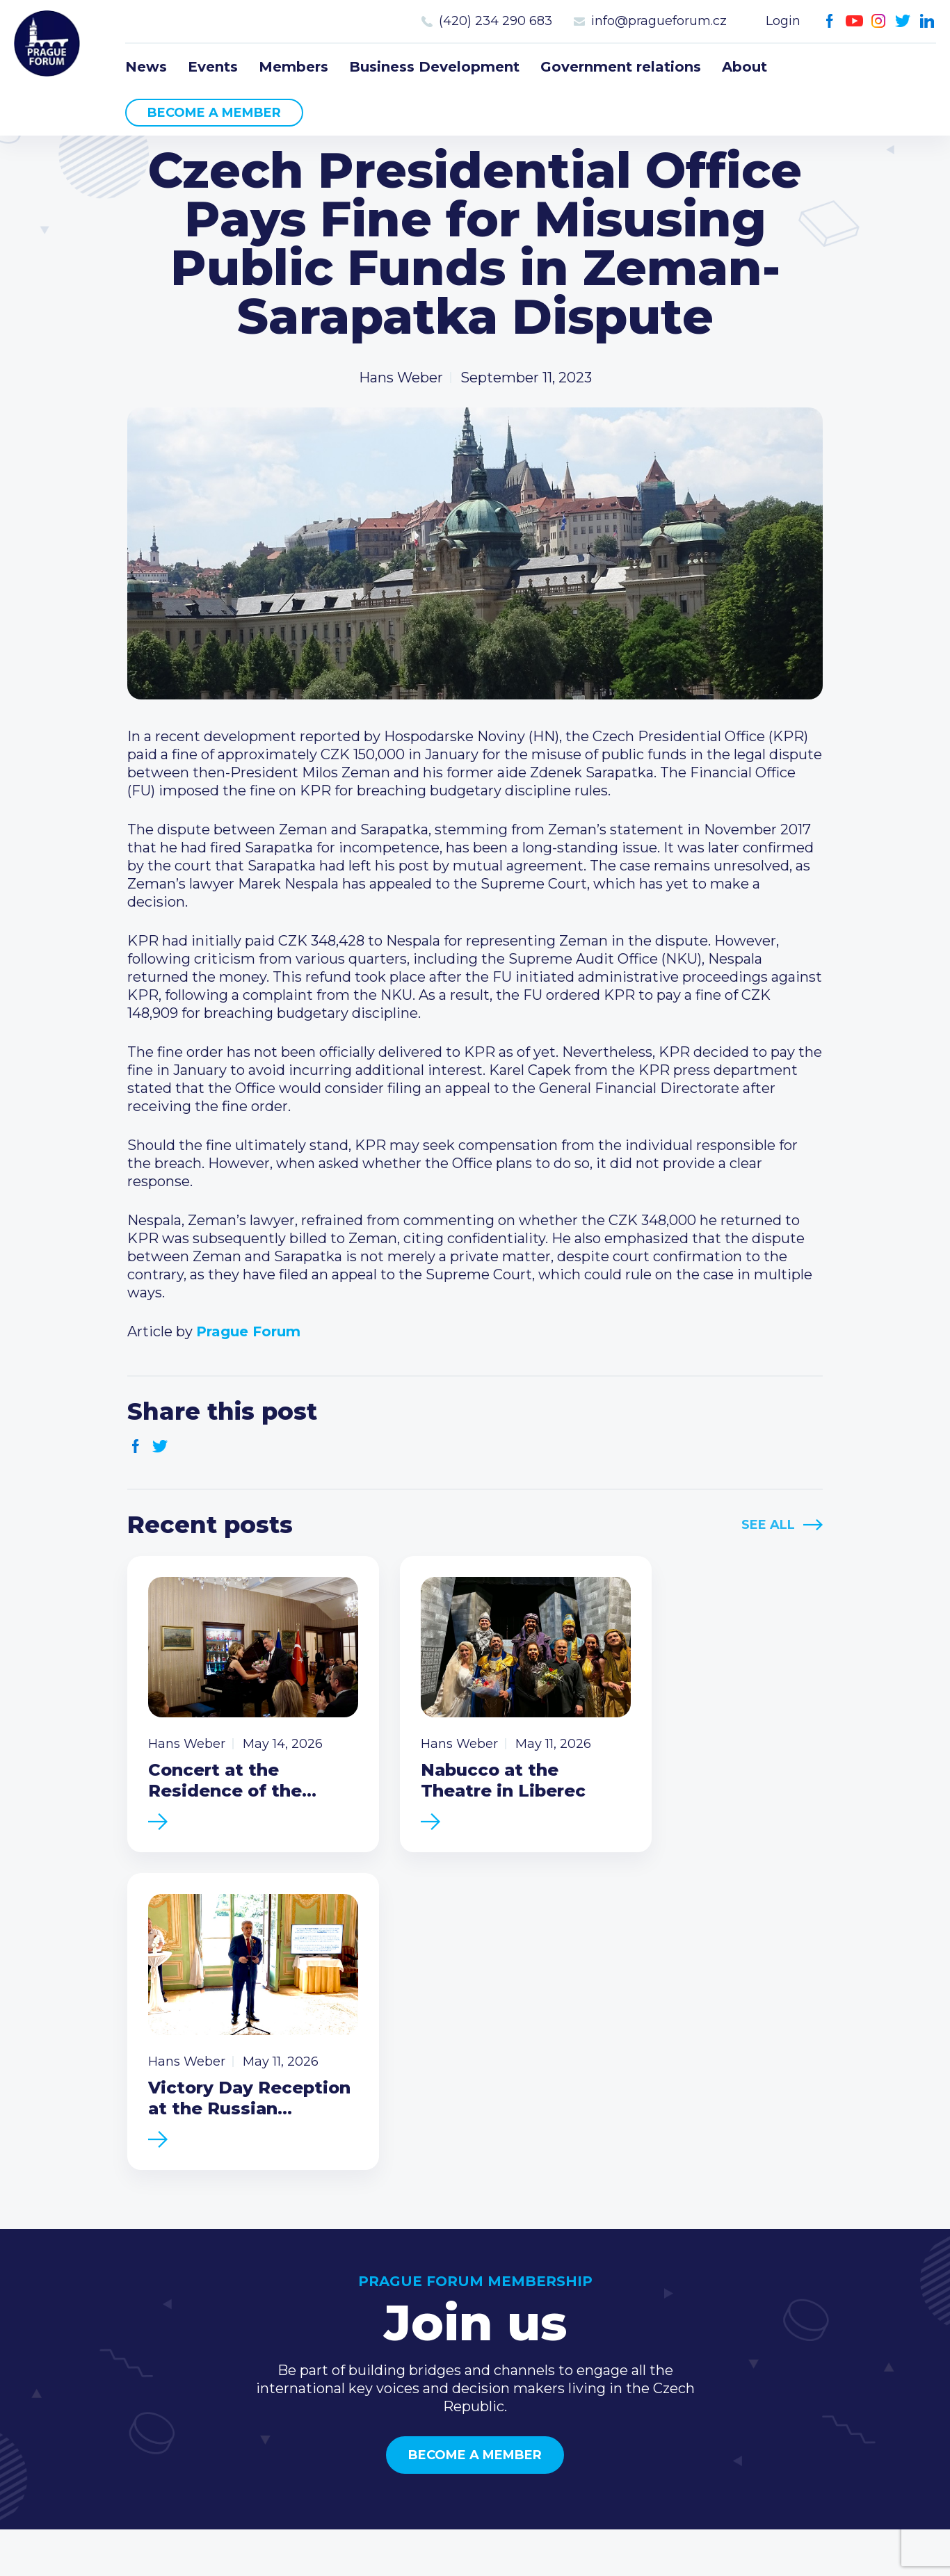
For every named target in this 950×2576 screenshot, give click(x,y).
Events (213, 66)
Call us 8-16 (800, 2291)
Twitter (903, 21)
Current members (638, 2291)
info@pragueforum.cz (659, 21)
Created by (475, 2549)
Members (293, 66)
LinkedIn (927, 21)
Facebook (830, 21)
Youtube (854, 21)
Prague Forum (48, 45)
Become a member (214, 112)
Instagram (878, 21)
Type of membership (648, 2313)
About (744, 66)
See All (768, 1524)
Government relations (620, 66)
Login (783, 21)
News (146, 66)
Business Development (434, 66)
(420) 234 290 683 (495, 21)
